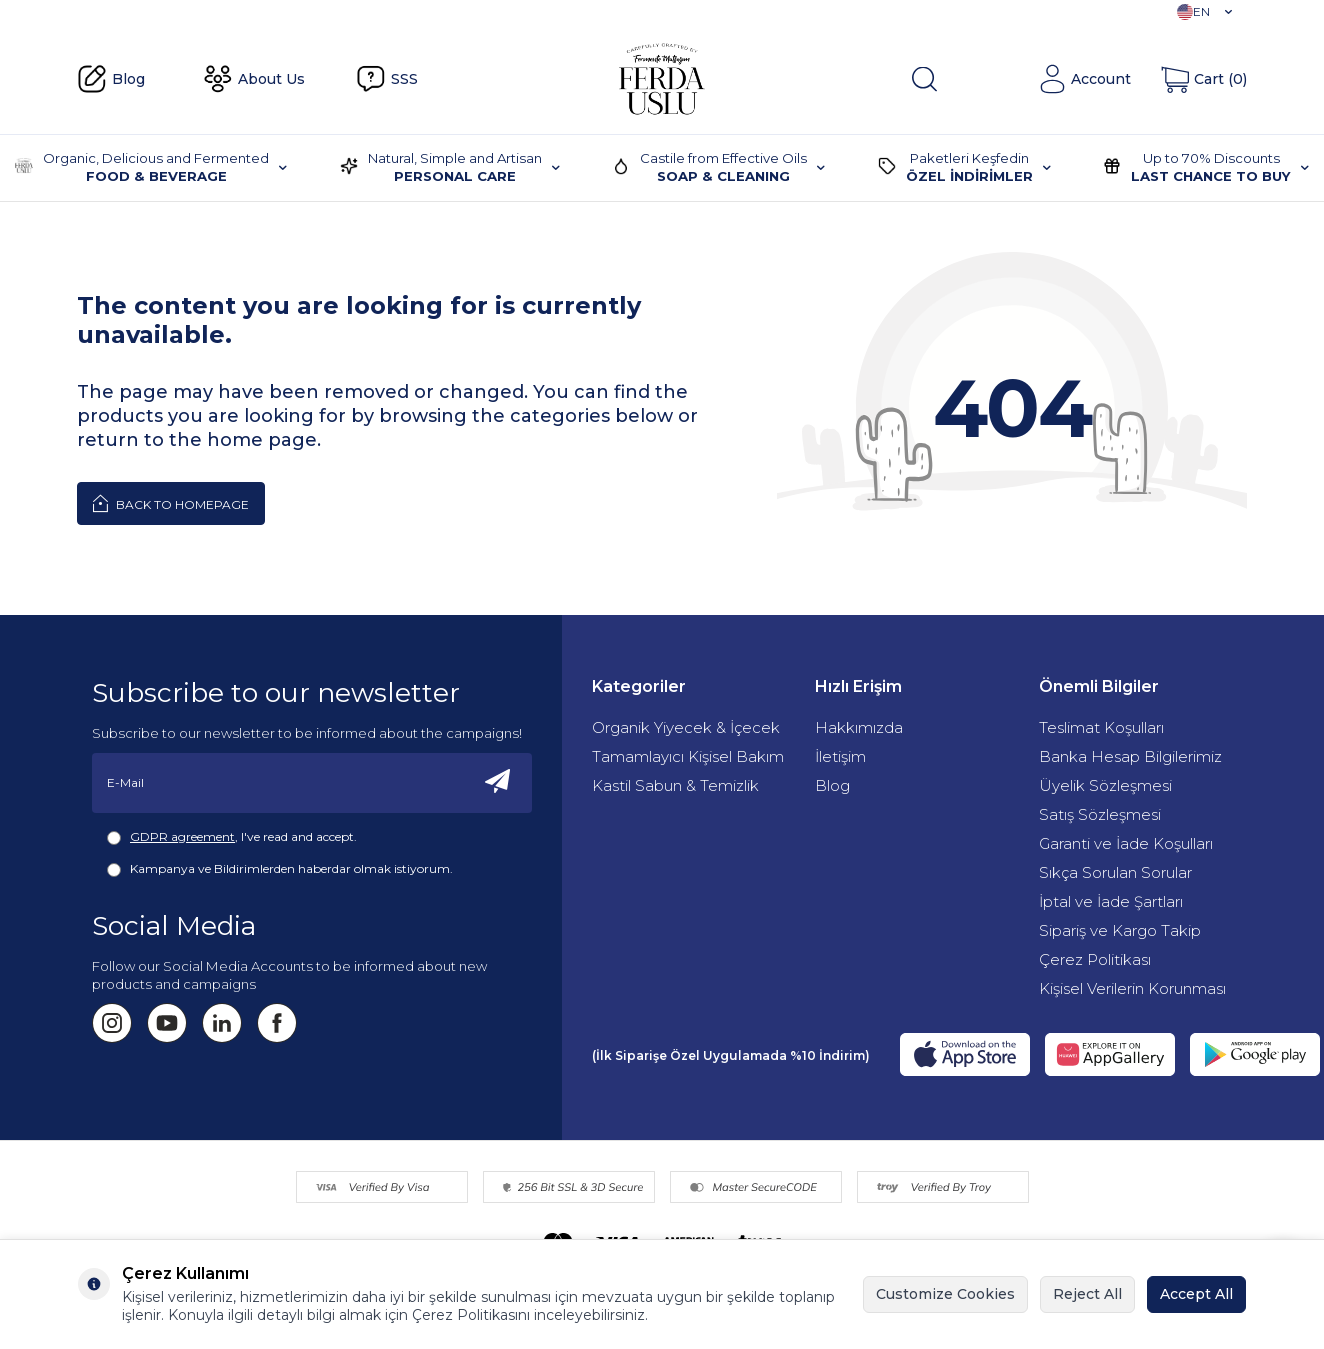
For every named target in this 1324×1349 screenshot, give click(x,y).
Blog (111, 79)
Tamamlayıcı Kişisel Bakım (688, 756)
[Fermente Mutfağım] (662, 79)
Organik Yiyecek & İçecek (686, 727)
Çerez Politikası (1095, 959)
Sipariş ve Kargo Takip (1120, 930)
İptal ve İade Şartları (1111, 901)
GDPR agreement (182, 836)
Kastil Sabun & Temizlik (675, 785)
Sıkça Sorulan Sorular (1115, 872)
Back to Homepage (171, 503)
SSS (387, 79)
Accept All (1196, 1294)
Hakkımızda (859, 727)
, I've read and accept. (232, 837)
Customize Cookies (945, 1294)
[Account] (1084, 79)
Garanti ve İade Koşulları (1126, 843)
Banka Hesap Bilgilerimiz (1130, 756)
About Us (254, 79)
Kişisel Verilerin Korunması (1132, 988)
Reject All (1087, 1294)
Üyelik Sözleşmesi (1105, 785)
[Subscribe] (498, 783)
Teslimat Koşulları (1101, 727)
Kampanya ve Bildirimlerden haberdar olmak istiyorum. (280, 869)
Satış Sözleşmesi (1100, 814)
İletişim (840, 756)
